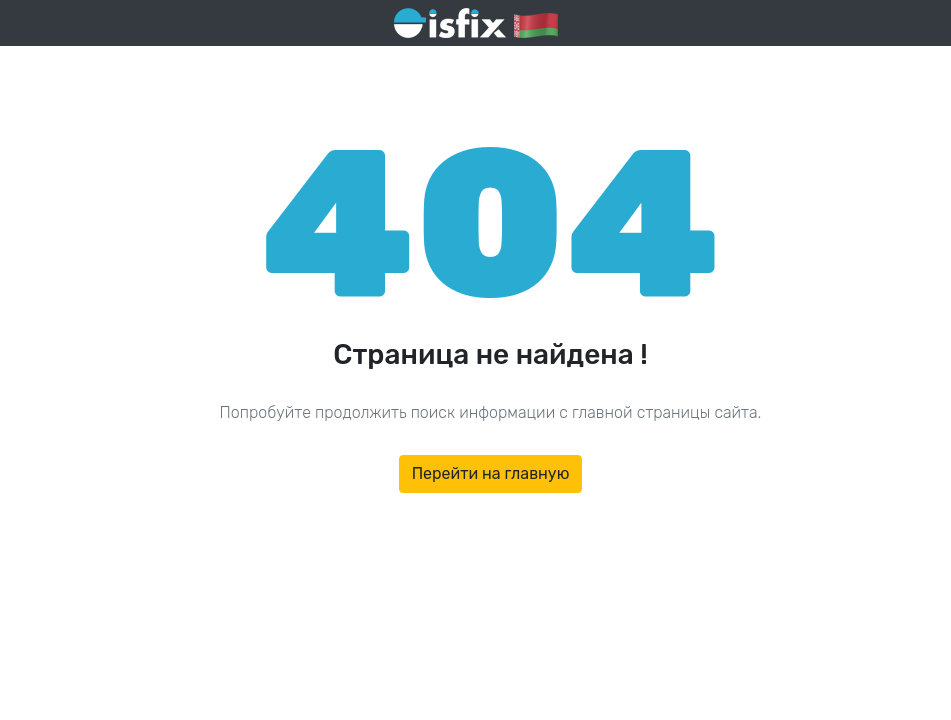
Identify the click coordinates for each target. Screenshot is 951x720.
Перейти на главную (491, 473)
